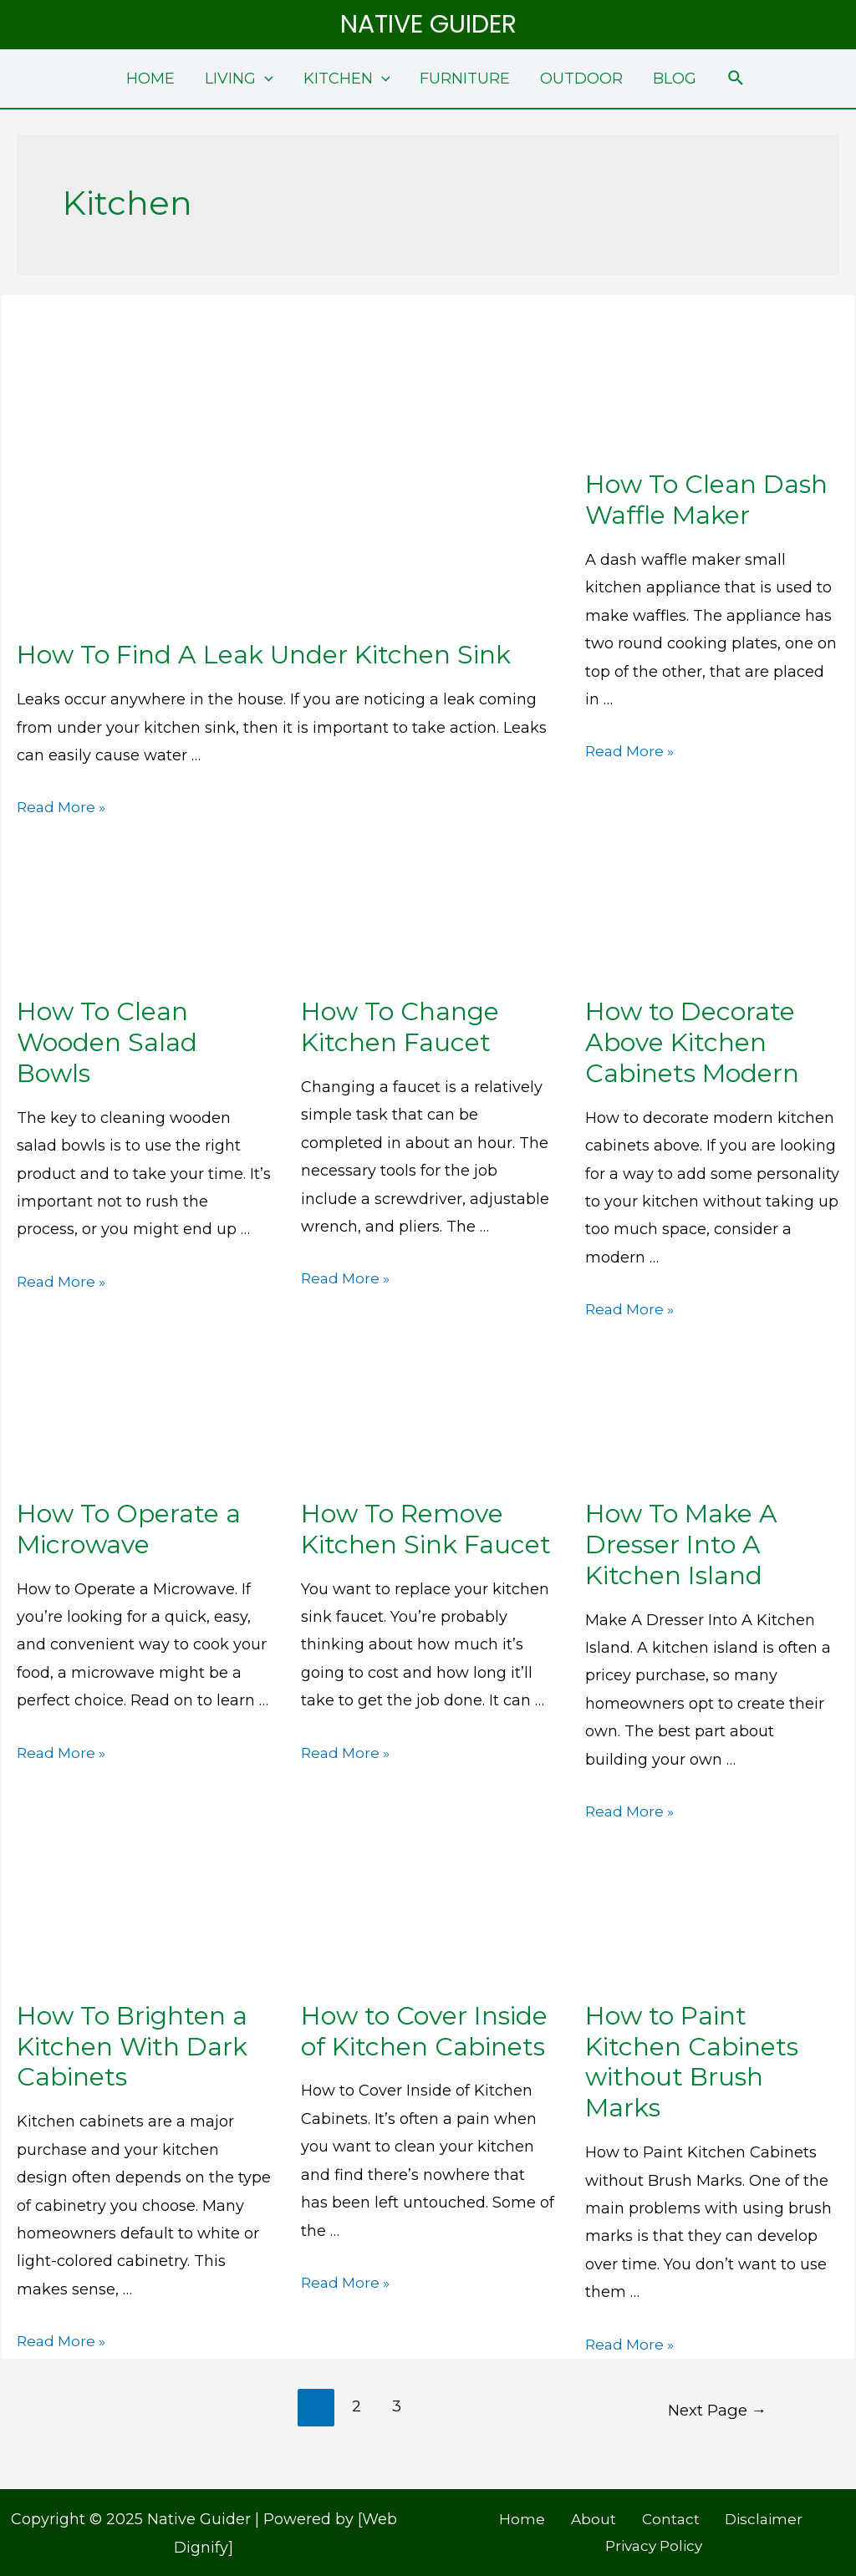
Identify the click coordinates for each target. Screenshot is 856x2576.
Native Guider (428, 24)
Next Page (715, 2406)
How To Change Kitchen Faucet (400, 1027)
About (538, 2516)
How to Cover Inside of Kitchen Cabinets (424, 2031)
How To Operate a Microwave (129, 1529)
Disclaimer (690, 2516)
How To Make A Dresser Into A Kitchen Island (681, 1544)
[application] (264, 78)
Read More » (63, 807)
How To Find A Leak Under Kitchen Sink (264, 654)
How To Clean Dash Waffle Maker (706, 500)
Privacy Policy (798, 2516)
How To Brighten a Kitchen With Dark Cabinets (132, 2046)
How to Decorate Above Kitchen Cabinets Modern (692, 1042)
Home (477, 2516)
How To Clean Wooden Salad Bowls (107, 1042)
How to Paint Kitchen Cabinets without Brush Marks (691, 2062)
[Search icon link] (736, 78)
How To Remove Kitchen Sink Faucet (426, 1529)
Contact (605, 2516)
